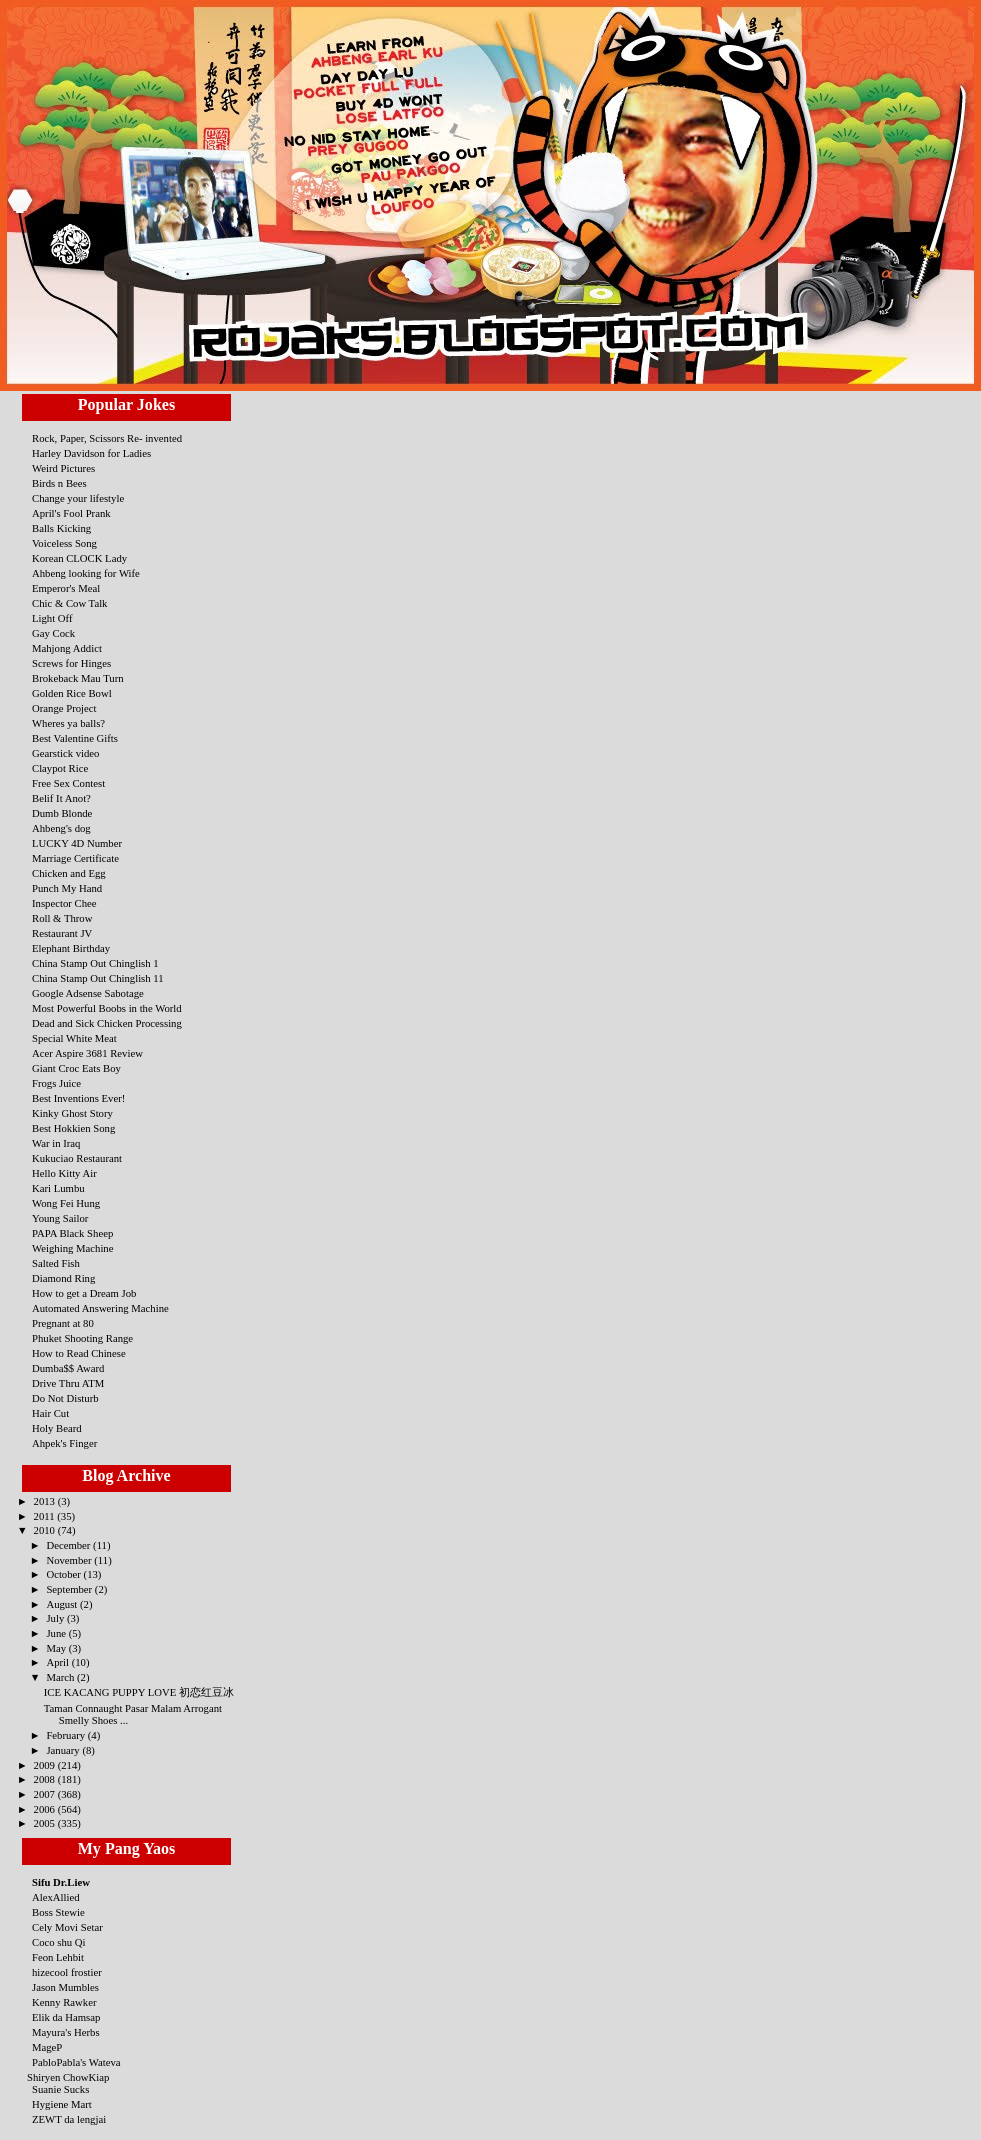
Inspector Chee (64, 903)
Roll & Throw (62, 918)
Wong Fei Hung (66, 1203)
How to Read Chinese (79, 1353)
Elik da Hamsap (66, 2017)
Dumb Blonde (62, 813)
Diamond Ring (63, 1278)
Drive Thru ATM (68, 1383)
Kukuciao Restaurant (77, 1158)
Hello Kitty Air (64, 1173)
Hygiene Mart (62, 2104)
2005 (46, 1823)
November (70, 1560)
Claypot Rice (60, 768)
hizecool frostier (67, 1972)
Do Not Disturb (65, 1398)
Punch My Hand (67, 888)
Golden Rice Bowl (72, 693)
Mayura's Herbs (66, 2032)
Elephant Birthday (71, 948)
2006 (46, 1809)
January (64, 1750)
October (64, 1574)
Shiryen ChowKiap (68, 2077)
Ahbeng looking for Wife (86, 573)
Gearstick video (65, 753)
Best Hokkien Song (73, 1128)
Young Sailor (60, 1218)
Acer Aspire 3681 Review (87, 1053)
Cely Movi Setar (67, 1927)
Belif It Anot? (61, 798)
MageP (47, 2047)
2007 (46, 1794)
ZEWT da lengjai (69, 2119)
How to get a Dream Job (84, 1293)
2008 (46, 1779)
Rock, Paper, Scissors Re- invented (107, 438)
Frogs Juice (56, 1083)
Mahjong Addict (67, 648)
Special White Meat (74, 1038)
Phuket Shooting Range (82, 1338)
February (66, 1735)
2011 (46, 1516)
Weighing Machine (72, 1248)
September (70, 1589)
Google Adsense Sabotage (88, 993)
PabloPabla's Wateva (76, 2062)
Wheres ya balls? (68, 723)
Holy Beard (57, 1428)
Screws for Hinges (71, 663)
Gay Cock (53, 633)
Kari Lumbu (58, 1188)
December (69, 1545)
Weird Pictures (63, 468)
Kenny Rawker (64, 2002)
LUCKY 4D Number (77, 843)
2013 (46, 1501)
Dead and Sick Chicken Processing (107, 1023)
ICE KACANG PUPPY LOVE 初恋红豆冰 (139, 1692)
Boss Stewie (58, 1912)
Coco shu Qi (59, 1942)
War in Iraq (56, 1143)
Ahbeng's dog (61, 828)
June (57, 1633)
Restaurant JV (62, 933)
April (58, 1662)
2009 (46, 1765)
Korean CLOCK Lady (79, 558)
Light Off (52, 618)
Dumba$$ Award (68, 1368)
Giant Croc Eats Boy (76, 1068)
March (61, 1677)
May (57, 1648)
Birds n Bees (59, 483)
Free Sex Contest (68, 783)
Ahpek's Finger (64, 1443)
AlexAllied (56, 1897)
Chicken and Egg (69, 873)
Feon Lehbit (58, 1957)
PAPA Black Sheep (72, 1233)
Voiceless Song (64, 543)
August (63, 1604)
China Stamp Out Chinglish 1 (95, 963)
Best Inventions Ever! (78, 1098)
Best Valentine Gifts (75, 738)
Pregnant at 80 (63, 1323)
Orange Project (64, 708)
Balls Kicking (61, 528)
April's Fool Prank (71, 513)
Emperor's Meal (66, 588)
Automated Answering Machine (100, 1308)
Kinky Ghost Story (72, 1113)
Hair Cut (50, 1413)
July (56, 1618)
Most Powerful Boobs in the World (107, 1008)
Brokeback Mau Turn (78, 678)
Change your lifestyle (78, 498)
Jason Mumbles (65, 1987)
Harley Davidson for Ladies (91, 453)
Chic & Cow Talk (69, 603)
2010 (46, 1530)
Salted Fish (56, 1263)
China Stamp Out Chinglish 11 (98, 978)
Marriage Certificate (75, 858)
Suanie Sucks (60, 2089)
